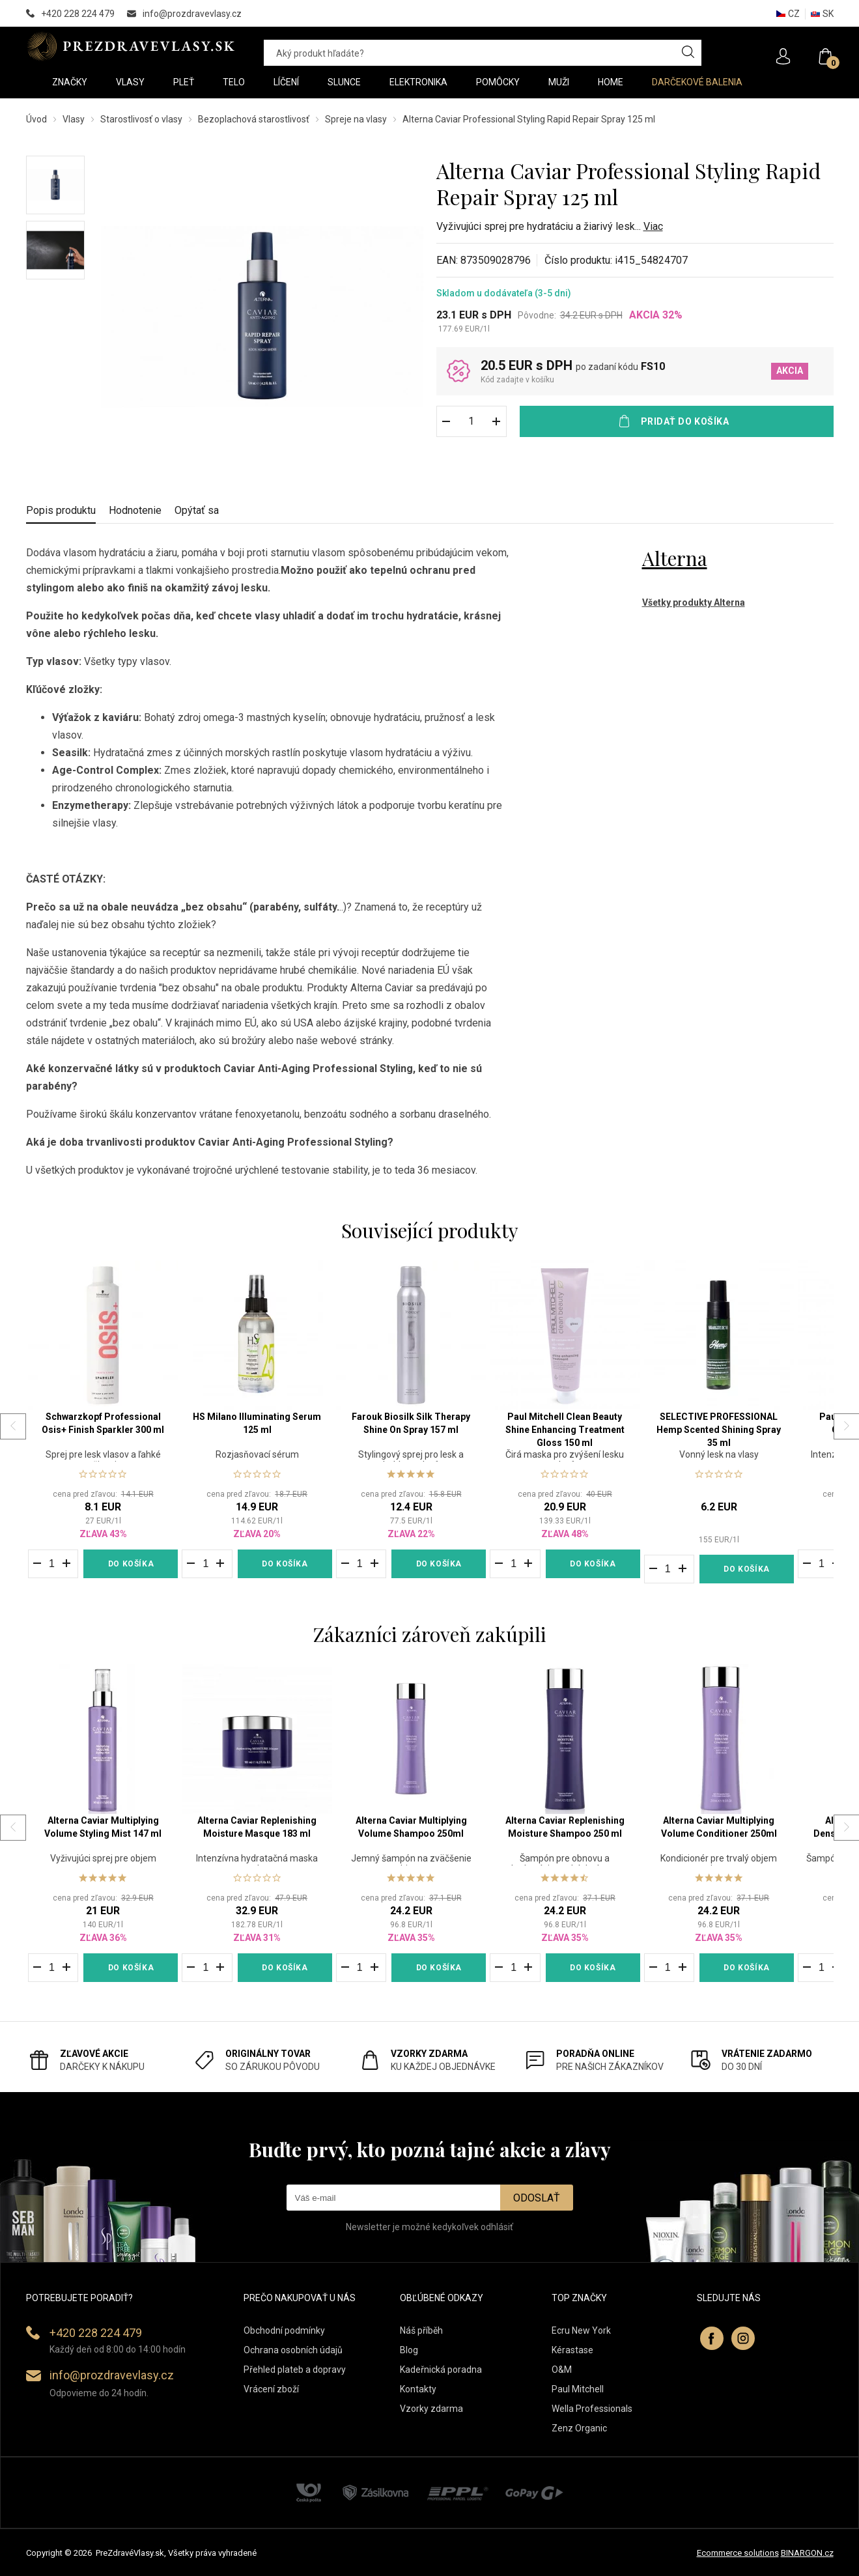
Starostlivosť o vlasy (141, 119)
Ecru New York (581, 2330)
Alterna (674, 558)
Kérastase (572, 2350)
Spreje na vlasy (356, 119)
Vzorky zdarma (431, 2408)
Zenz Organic (579, 2428)
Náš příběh (421, 2330)
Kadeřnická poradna (441, 2369)
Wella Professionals (592, 2408)
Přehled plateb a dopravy (295, 2369)
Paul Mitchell (578, 2389)
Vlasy (74, 119)
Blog (409, 2350)
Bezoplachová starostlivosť (253, 119)
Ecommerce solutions (738, 2553)
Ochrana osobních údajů (293, 2350)
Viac (653, 226)
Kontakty (418, 2389)
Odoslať (536, 2198)
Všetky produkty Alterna (693, 602)
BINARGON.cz (807, 2553)
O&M (562, 2369)
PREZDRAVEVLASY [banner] (132, 46)
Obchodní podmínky (284, 2330)
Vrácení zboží (271, 2389)
